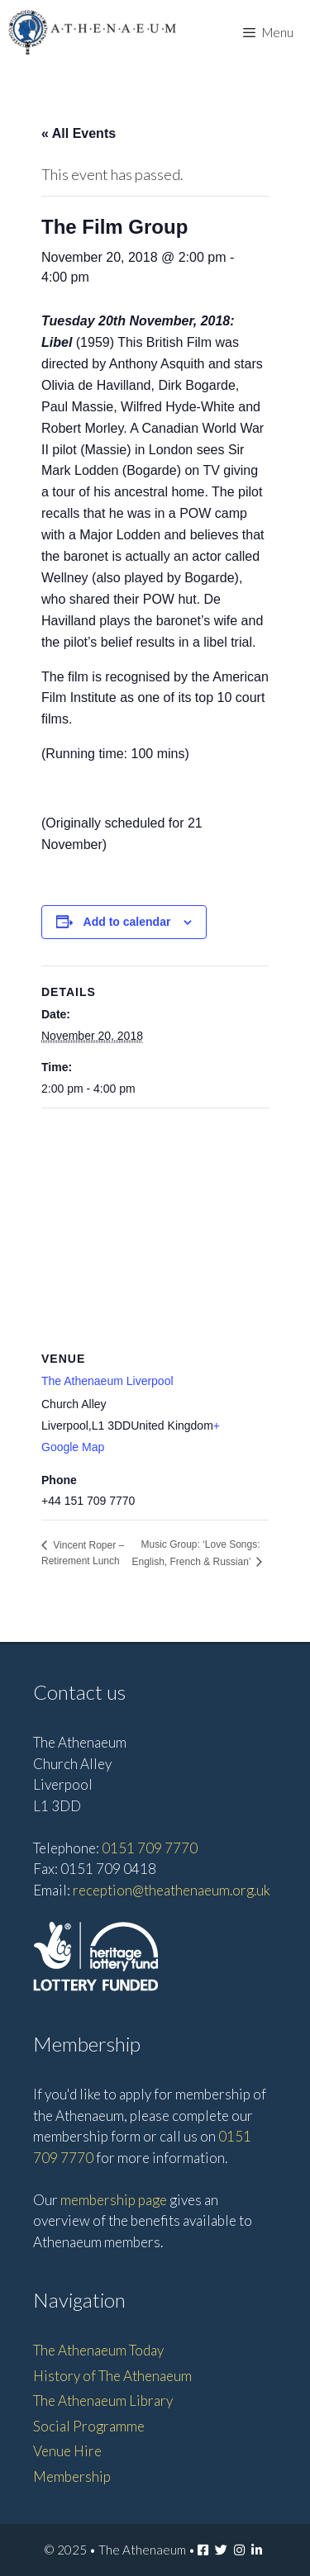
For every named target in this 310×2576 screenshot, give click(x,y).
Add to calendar (127, 921)
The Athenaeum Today (98, 2350)
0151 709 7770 (150, 1848)
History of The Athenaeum (112, 2375)
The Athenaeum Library (103, 2400)
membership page (113, 2199)
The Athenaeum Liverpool (107, 1381)
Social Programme (89, 2426)
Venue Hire (67, 2451)
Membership (72, 2476)
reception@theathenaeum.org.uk (171, 1890)
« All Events (78, 133)
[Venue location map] (155, 1227)
